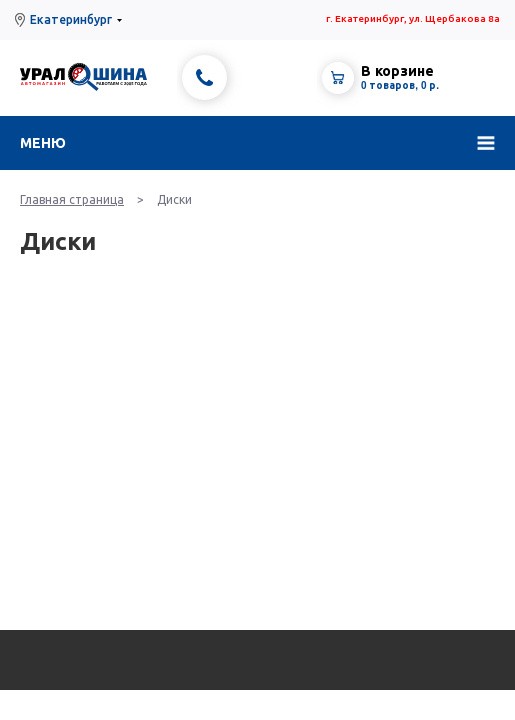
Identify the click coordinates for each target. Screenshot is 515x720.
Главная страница (72, 199)
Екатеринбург (71, 19)
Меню (43, 143)
